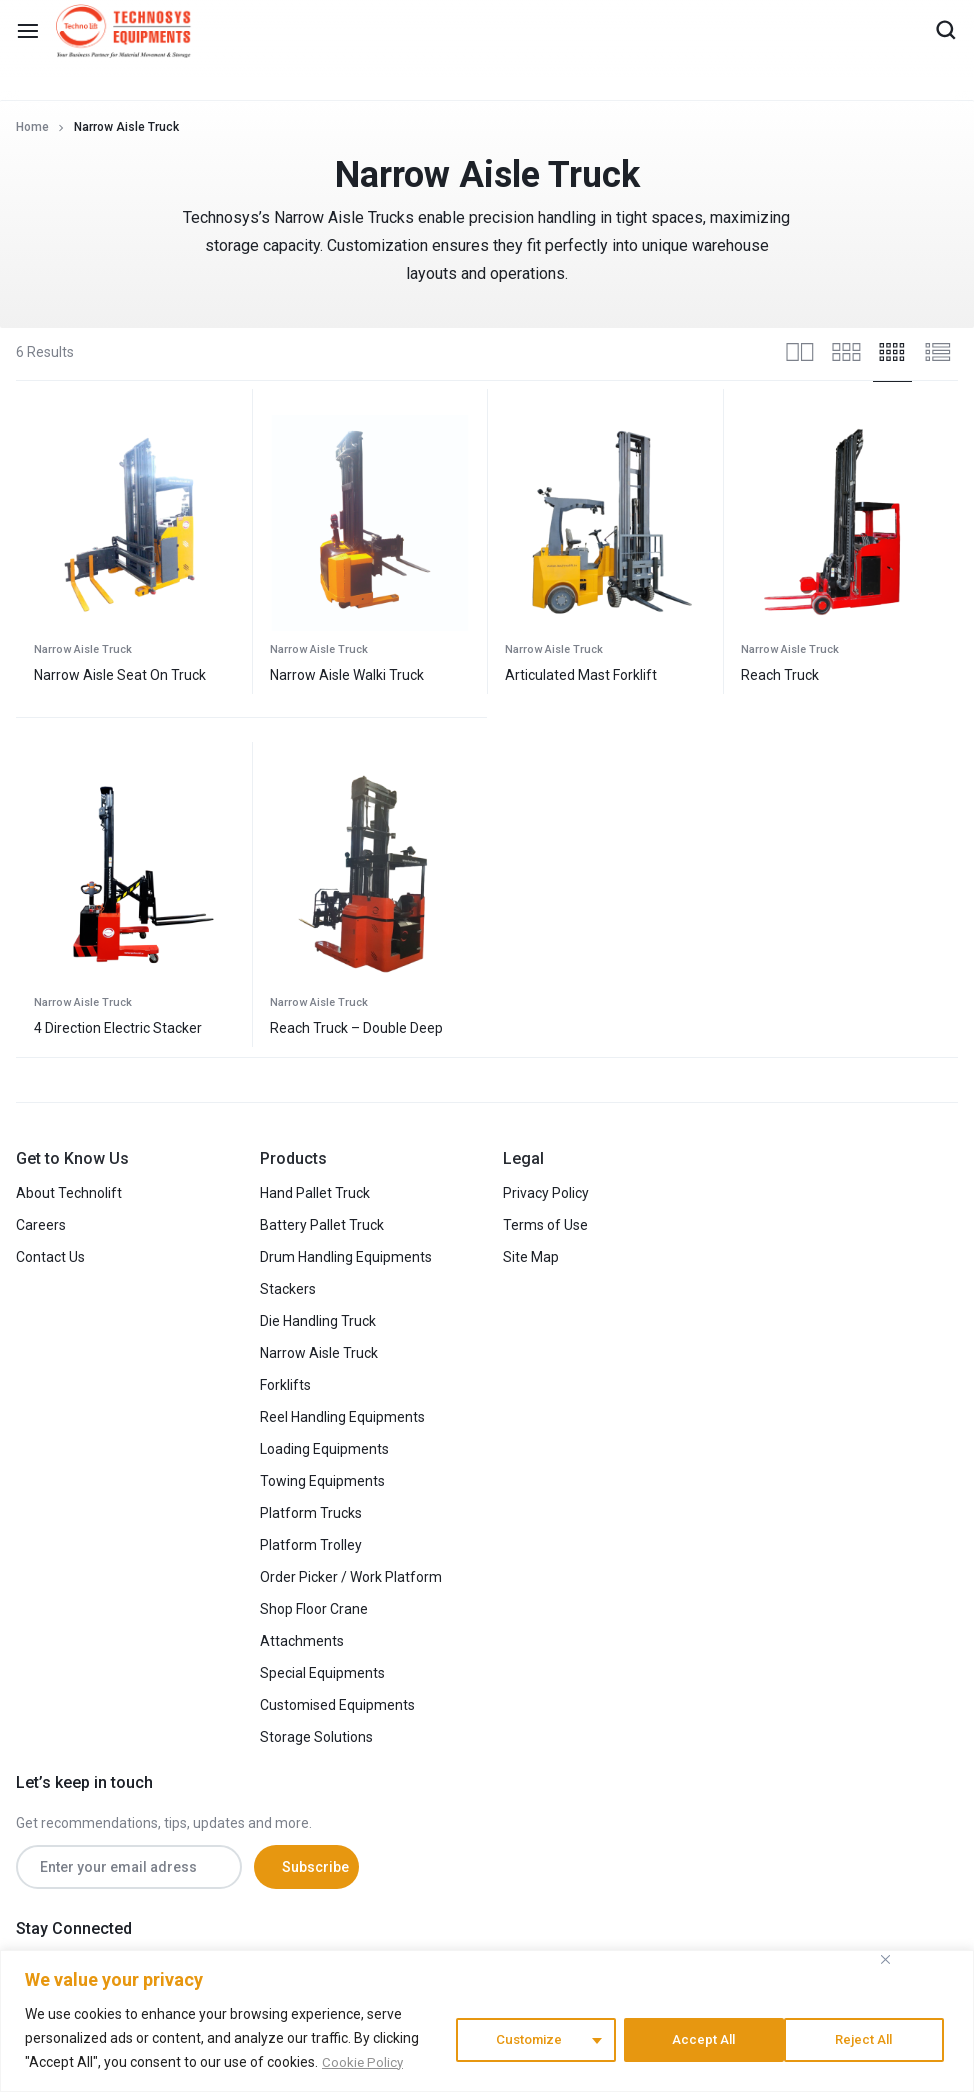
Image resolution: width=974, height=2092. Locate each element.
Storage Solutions (316, 1737)
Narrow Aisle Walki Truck (347, 675)
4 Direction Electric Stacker (118, 1028)
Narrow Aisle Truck (83, 649)
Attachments (302, 1641)
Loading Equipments (324, 1449)
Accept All (869, 2039)
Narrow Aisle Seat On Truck (120, 675)
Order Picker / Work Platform (351, 1577)
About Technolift (69, 1193)
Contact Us (50, 1257)
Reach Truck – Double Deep (356, 1028)
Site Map (531, 1257)
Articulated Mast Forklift (581, 675)
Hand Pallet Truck (315, 1193)
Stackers (288, 1289)
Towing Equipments (322, 1481)
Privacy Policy (546, 1193)
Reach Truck (780, 675)
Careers (41, 1225)
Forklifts (285, 1385)
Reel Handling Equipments (342, 1417)
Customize (526, 2039)
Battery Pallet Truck (322, 1225)
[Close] (885, 1960)
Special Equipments (322, 1673)
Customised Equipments (337, 1705)
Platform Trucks (311, 1513)
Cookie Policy (363, 2063)
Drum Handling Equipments (346, 1257)
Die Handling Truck (318, 1321)
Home (32, 127)
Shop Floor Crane (314, 1609)
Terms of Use (545, 1225)
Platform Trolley (311, 1545)
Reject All (701, 2039)
